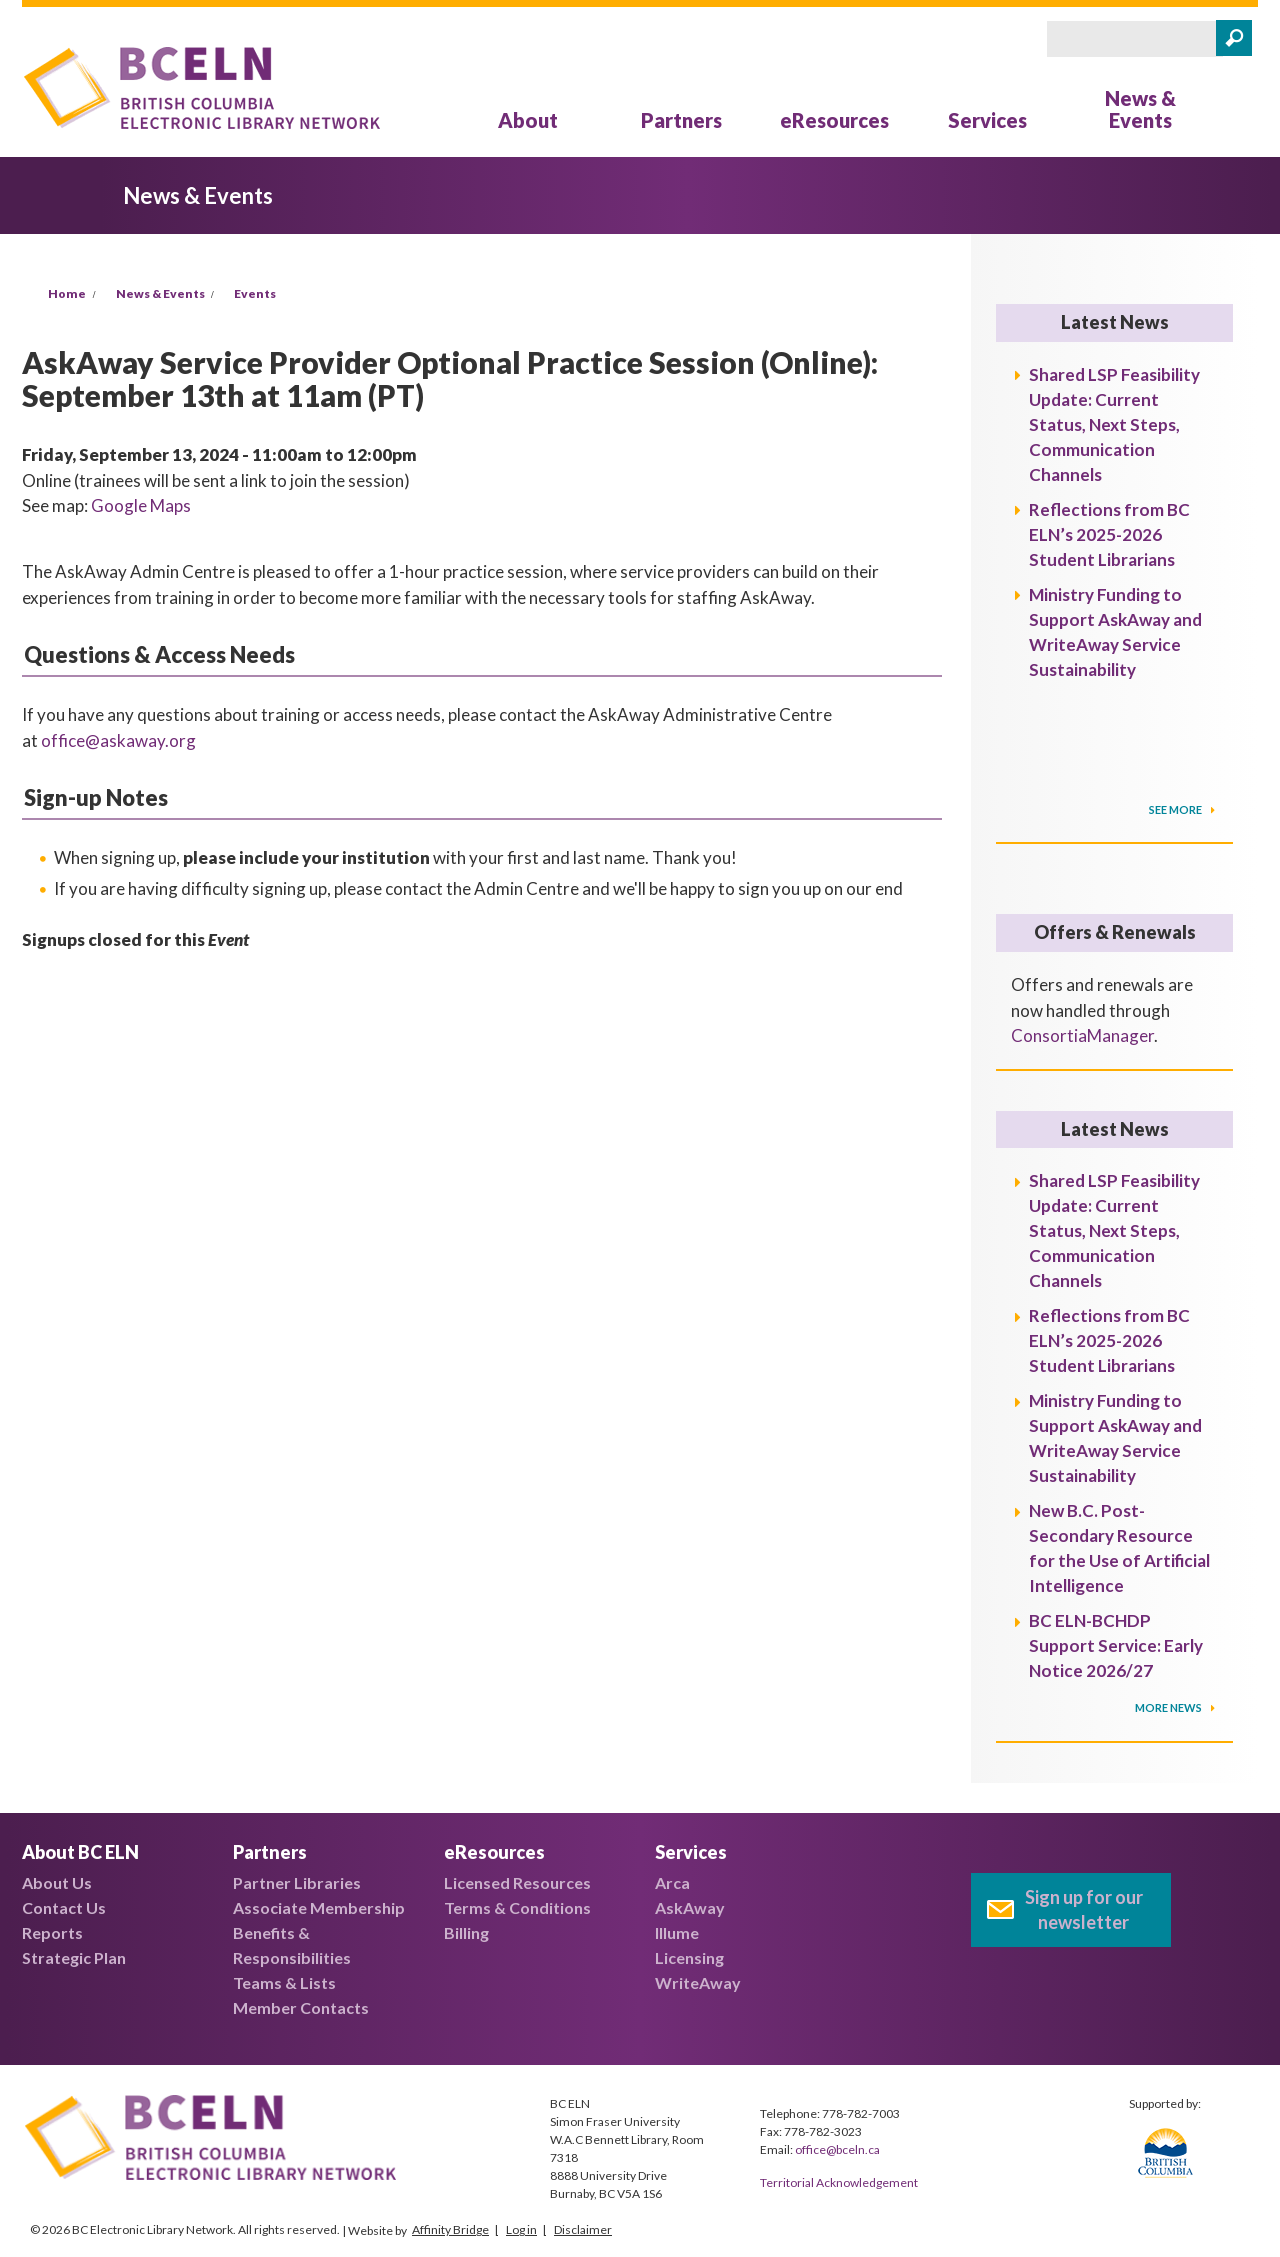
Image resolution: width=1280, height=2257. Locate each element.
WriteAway (698, 1982)
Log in (521, 2229)
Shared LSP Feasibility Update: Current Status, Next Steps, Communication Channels (1114, 424)
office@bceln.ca (837, 2149)
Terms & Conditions (517, 1907)
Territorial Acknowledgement (839, 2182)
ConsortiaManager (1082, 1035)
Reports (52, 1932)
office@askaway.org (118, 740)
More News (1169, 1707)
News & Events (1140, 109)
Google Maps (141, 505)
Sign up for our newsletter (1084, 1909)
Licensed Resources (517, 1882)
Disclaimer (583, 2229)
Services (987, 120)
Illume (677, 1932)
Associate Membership (319, 1907)
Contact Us (64, 1907)
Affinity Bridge (450, 2229)
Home (67, 293)
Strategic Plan (74, 1957)
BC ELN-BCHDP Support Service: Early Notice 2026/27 (1116, 1645)
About (528, 120)
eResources (834, 120)
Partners (681, 120)
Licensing (689, 1957)
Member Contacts (301, 2007)
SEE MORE (1176, 809)
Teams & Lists (284, 1982)
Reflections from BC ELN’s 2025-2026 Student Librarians (1109, 534)
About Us (57, 1882)
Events (255, 293)
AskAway (690, 1907)
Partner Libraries (297, 1882)
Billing (466, 1932)
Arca (672, 1882)
